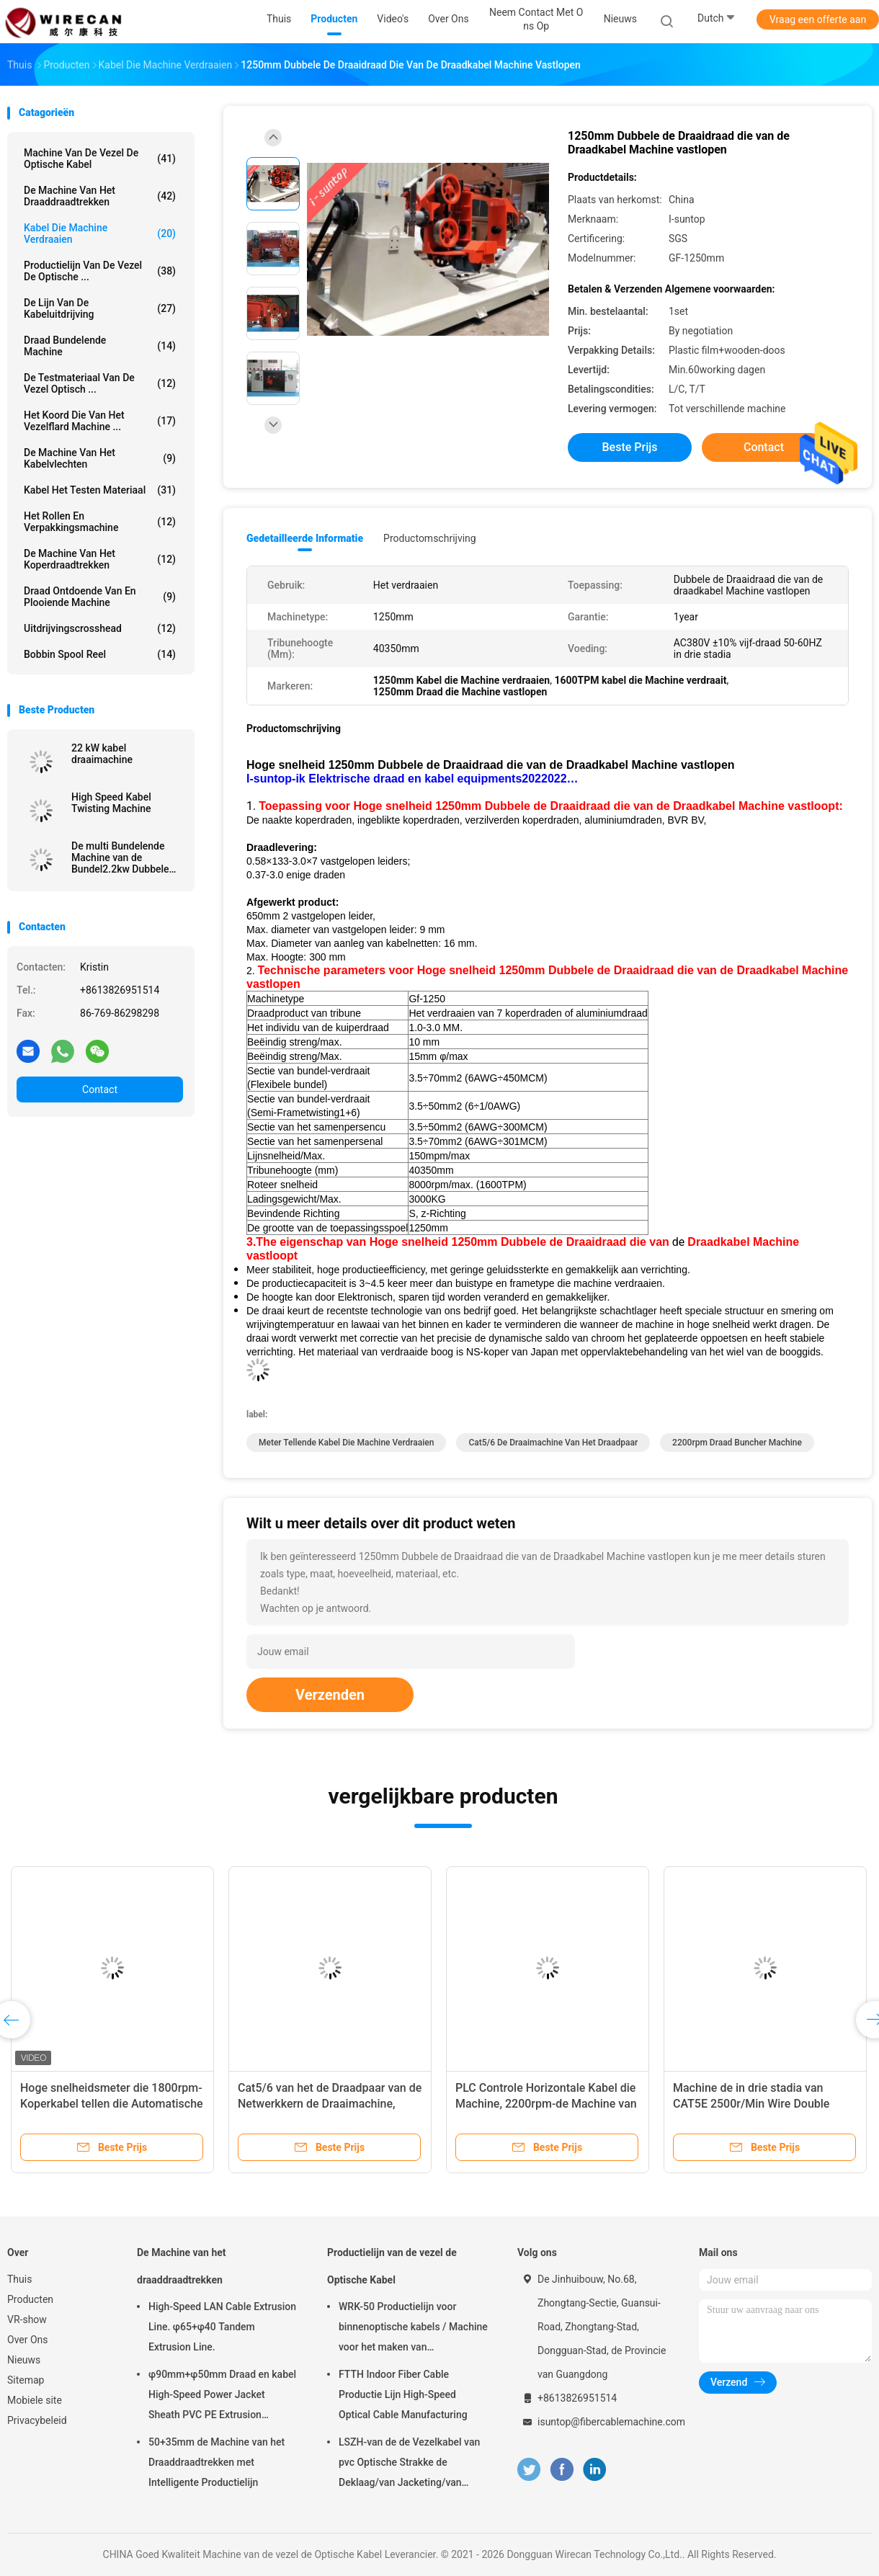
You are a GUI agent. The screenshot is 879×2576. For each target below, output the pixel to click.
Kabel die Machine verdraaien (100, 233)
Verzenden (330, 1694)
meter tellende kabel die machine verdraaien (346, 1443)
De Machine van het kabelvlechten (100, 458)
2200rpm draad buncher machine (737, 1443)
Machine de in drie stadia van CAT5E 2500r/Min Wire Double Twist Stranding (751, 2103)
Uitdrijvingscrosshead (100, 628)
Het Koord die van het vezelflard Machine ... (100, 420)
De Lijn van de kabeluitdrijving (100, 308)
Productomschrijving (429, 538)
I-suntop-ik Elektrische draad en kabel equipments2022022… (412, 778)
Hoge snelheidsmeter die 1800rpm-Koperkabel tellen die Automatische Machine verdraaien (111, 2103)
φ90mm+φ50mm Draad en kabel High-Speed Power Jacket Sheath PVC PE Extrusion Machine (222, 2396)
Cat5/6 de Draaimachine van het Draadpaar (553, 1443)
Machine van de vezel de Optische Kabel (100, 158)
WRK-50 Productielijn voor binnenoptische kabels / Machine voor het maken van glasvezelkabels (413, 2329)
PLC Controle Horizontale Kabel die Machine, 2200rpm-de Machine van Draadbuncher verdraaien (546, 2103)
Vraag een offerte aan (817, 19)
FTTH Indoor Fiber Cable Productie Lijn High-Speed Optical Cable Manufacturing (403, 2394)
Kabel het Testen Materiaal (100, 490)
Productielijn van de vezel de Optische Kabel (392, 2266)
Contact (99, 1089)
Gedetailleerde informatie (304, 538)
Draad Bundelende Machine (100, 345)
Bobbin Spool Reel (100, 654)
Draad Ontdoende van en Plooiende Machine (100, 596)
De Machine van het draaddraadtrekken (100, 196)
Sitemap (25, 2380)
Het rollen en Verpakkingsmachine (100, 521)
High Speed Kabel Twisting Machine (111, 802)
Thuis (19, 2279)
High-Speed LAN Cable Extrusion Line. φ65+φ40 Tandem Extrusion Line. (222, 2327)
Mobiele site (34, 2400)
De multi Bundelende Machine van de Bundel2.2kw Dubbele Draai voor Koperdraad (121, 857)
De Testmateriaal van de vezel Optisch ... (100, 383)
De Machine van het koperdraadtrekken (100, 559)
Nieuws (23, 2360)
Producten (30, 2299)
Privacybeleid (37, 2420)
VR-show (27, 2319)
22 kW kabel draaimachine (102, 753)
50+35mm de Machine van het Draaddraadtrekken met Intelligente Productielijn (216, 2462)
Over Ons (27, 2339)
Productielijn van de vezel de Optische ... (100, 270)
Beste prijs (630, 447)
